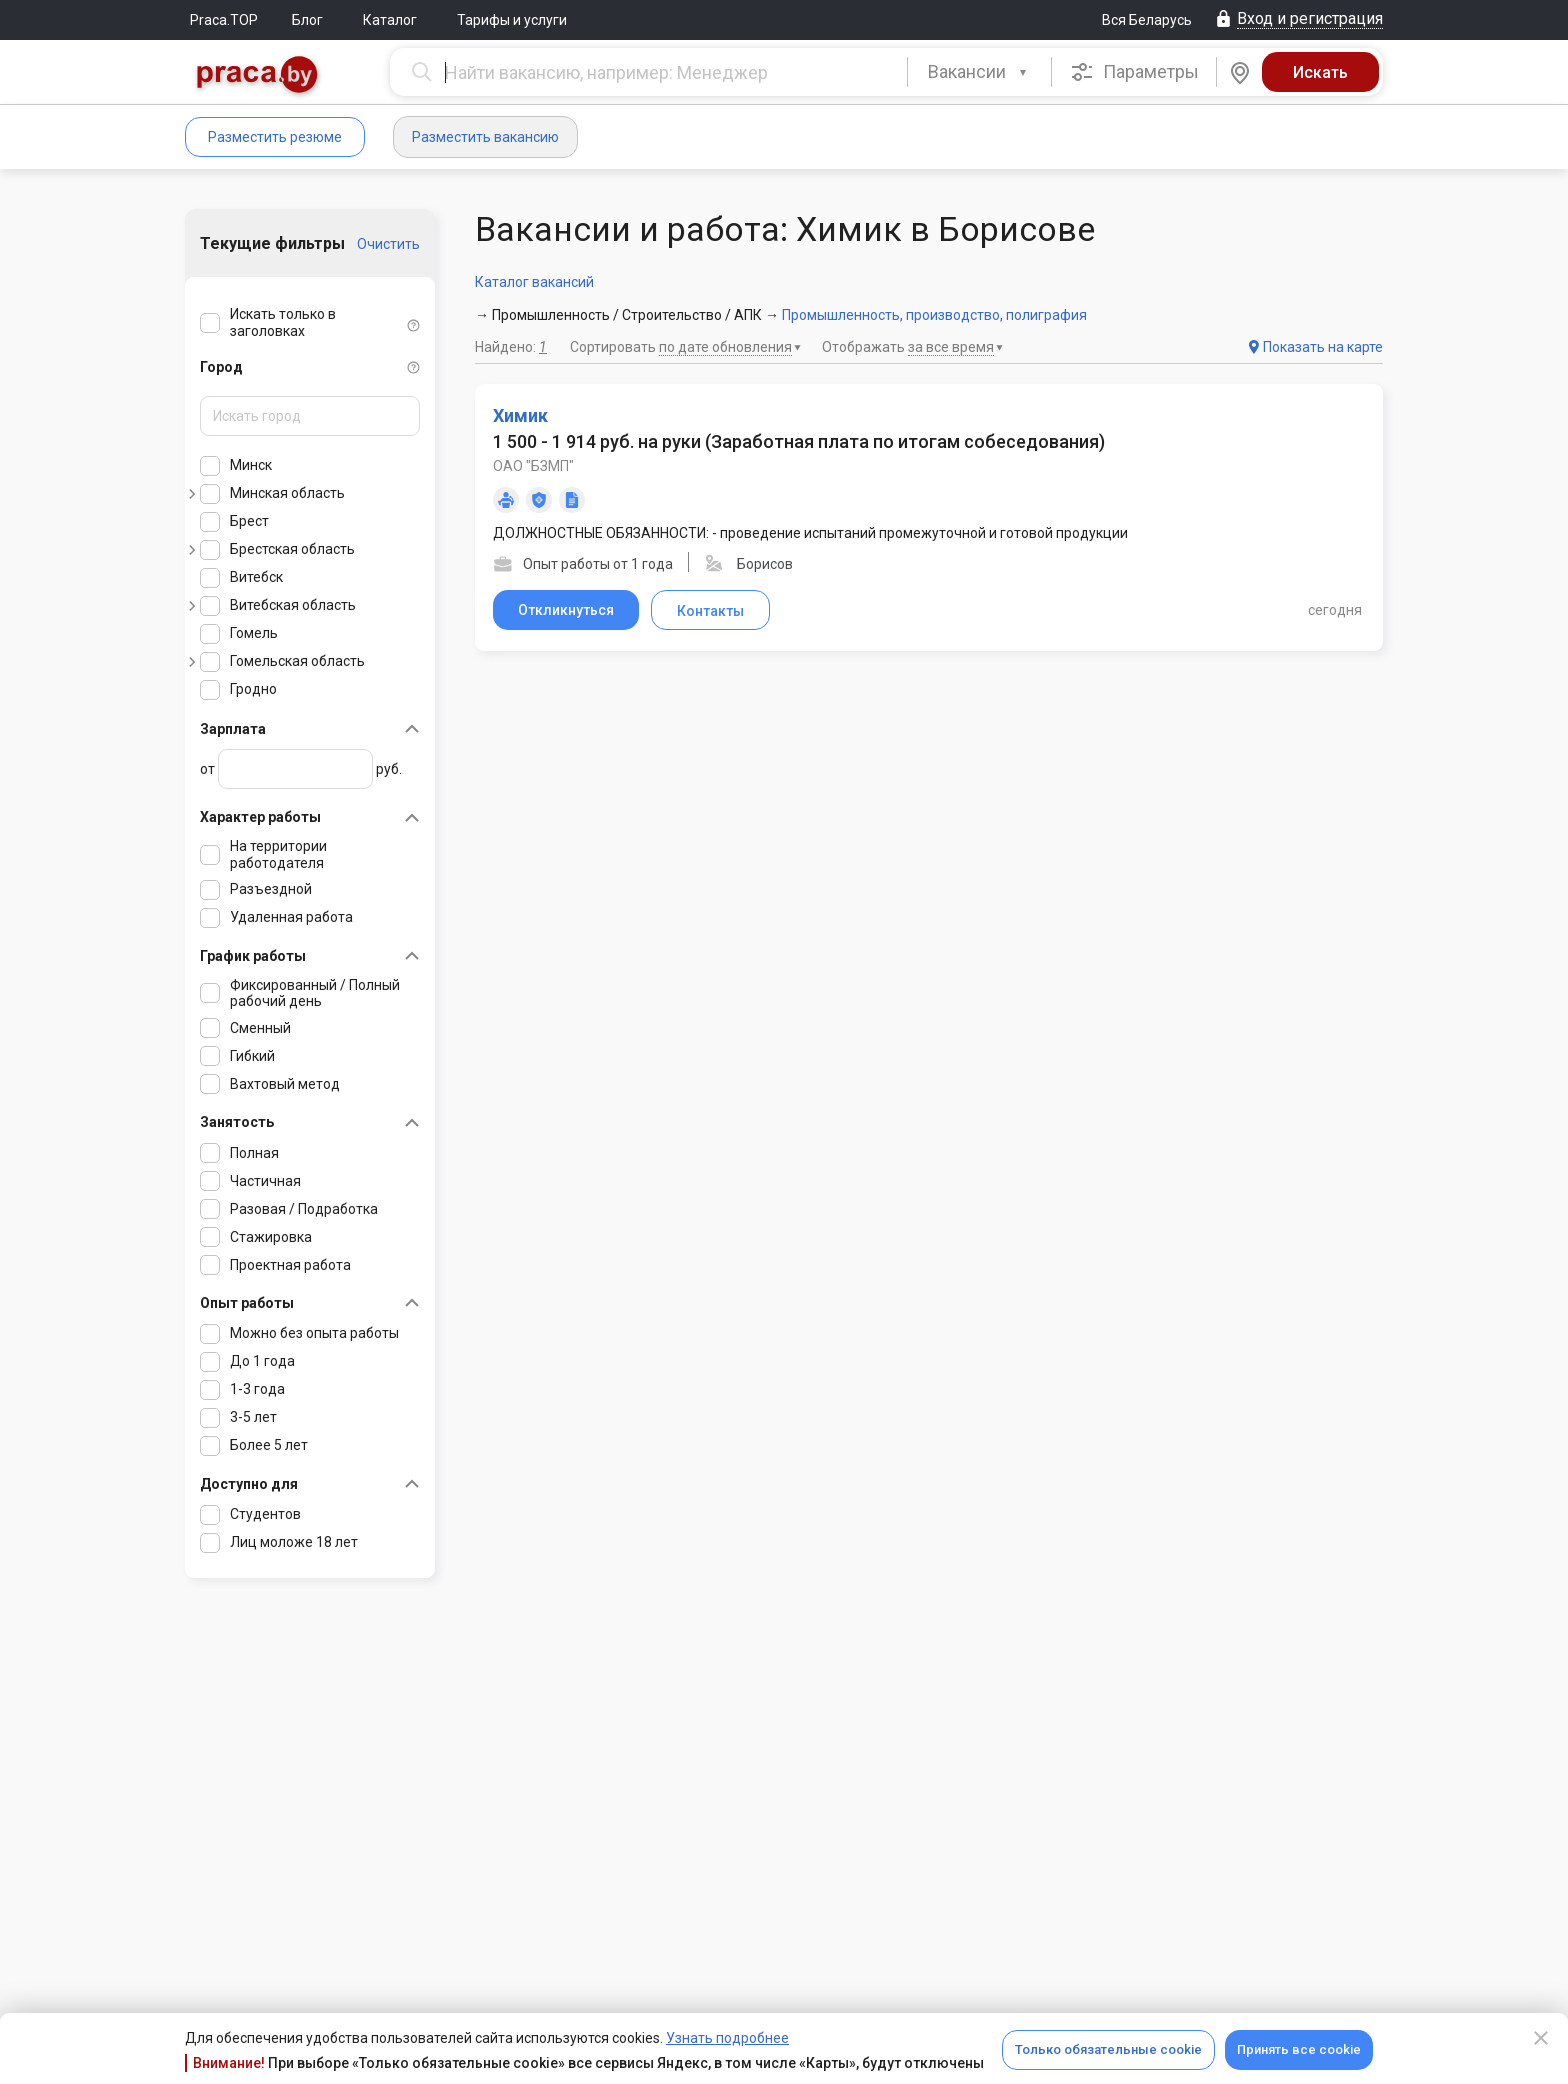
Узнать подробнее (727, 2038)
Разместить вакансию (485, 137)
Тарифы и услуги (512, 20)
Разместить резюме (275, 137)
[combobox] (979, 72)
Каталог (390, 20)
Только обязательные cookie (1108, 2049)
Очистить (388, 244)
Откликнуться (566, 610)
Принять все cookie (1299, 2049)
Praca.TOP (224, 20)
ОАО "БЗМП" (533, 466)
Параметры (1134, 72)
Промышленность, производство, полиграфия (934, 315)
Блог (307, 20)
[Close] (1541, 2038)
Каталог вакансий (534, 282)
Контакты (710, 611)
